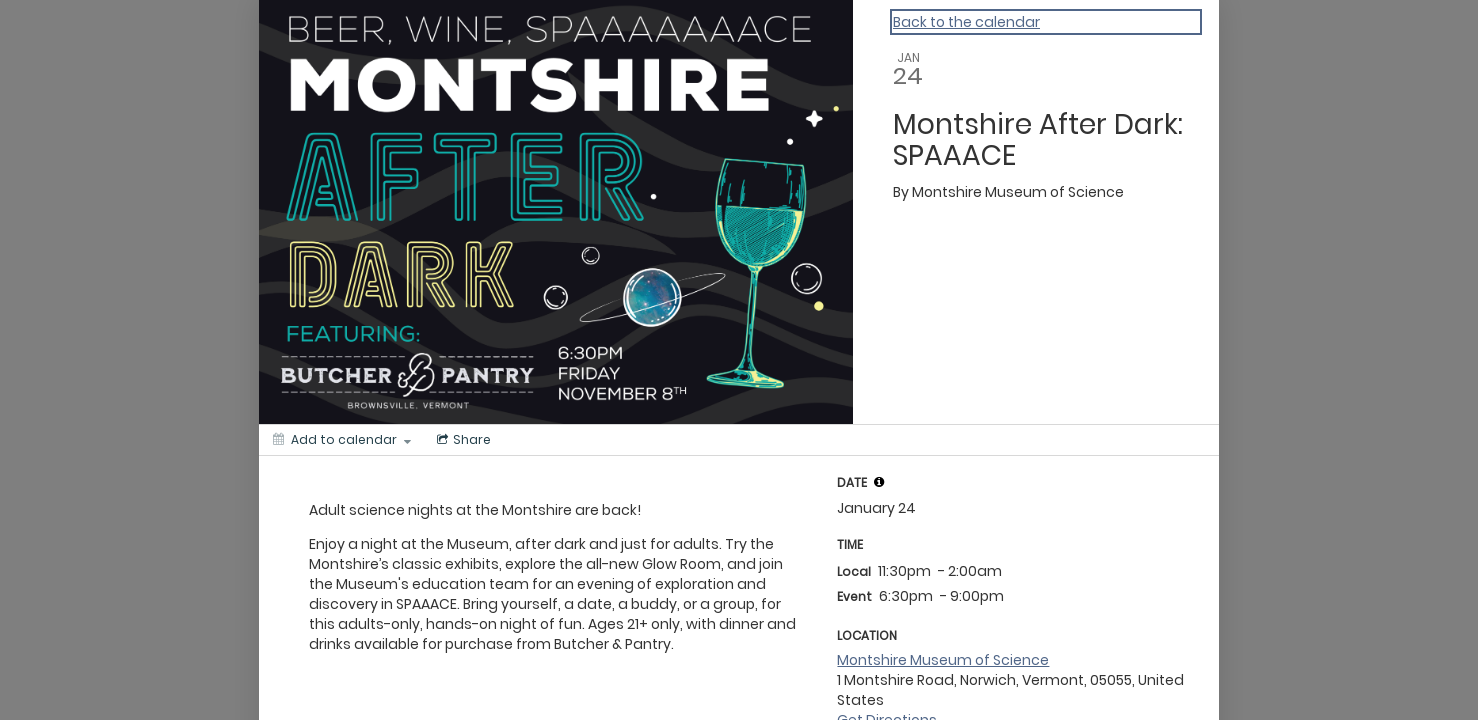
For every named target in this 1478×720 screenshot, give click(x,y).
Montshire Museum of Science (943, 660)
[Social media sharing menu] (462, 440)
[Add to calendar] (342, 440)
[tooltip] (879, 482)
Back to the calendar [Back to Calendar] (966, 22)
